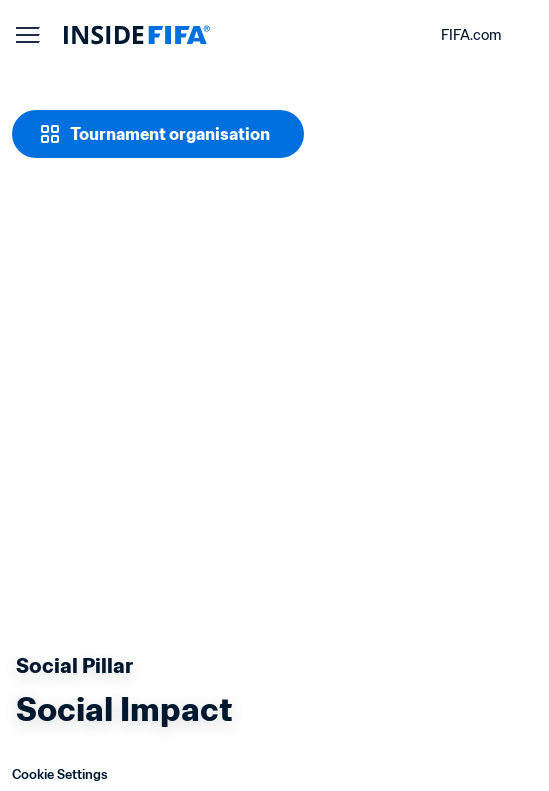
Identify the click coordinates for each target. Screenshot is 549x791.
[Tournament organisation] (154, 134)
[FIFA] (137, 35)
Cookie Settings (52, 774)
